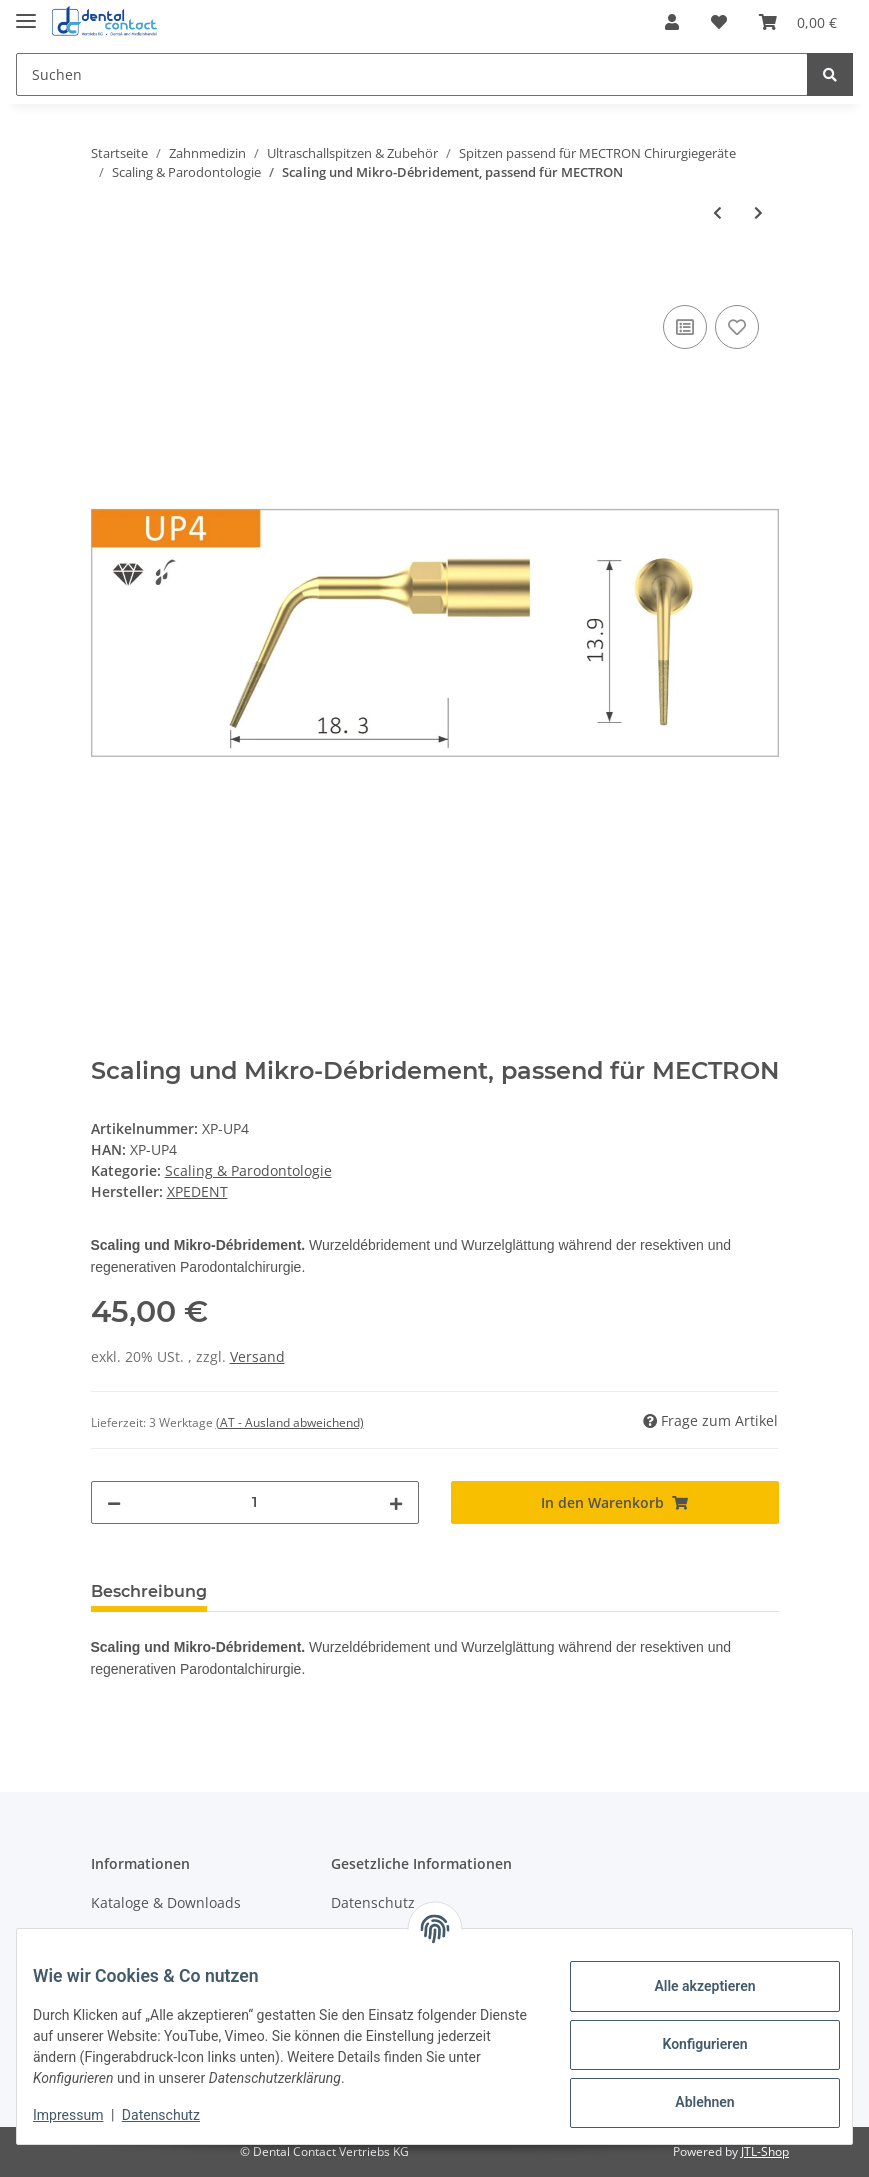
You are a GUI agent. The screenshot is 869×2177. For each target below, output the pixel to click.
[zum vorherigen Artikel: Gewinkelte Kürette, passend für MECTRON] (717, 212)
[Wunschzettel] (719, 22)
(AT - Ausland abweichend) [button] (290, 1422)
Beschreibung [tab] (149, 1591)
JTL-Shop (765, 2151)
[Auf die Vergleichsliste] (685, 327)
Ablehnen (688, 2102)
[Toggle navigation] (26, 12)
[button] (672, 22)
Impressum (84, 2115)
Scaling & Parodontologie (248, 1170)
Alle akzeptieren (688, 1986)
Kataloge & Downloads (166, 1902)
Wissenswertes (141, 1937)
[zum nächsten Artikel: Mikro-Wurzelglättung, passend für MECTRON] (758, 212)
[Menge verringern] (114, 1502)
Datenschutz (373, 1902)
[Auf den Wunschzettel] (737, 327)
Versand (257, 1356)
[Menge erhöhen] (396, 1502)
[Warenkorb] (798, 22)
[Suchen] (412, 74)
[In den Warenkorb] (107, 278)
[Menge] (255, 1502)
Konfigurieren (688, 2044)
